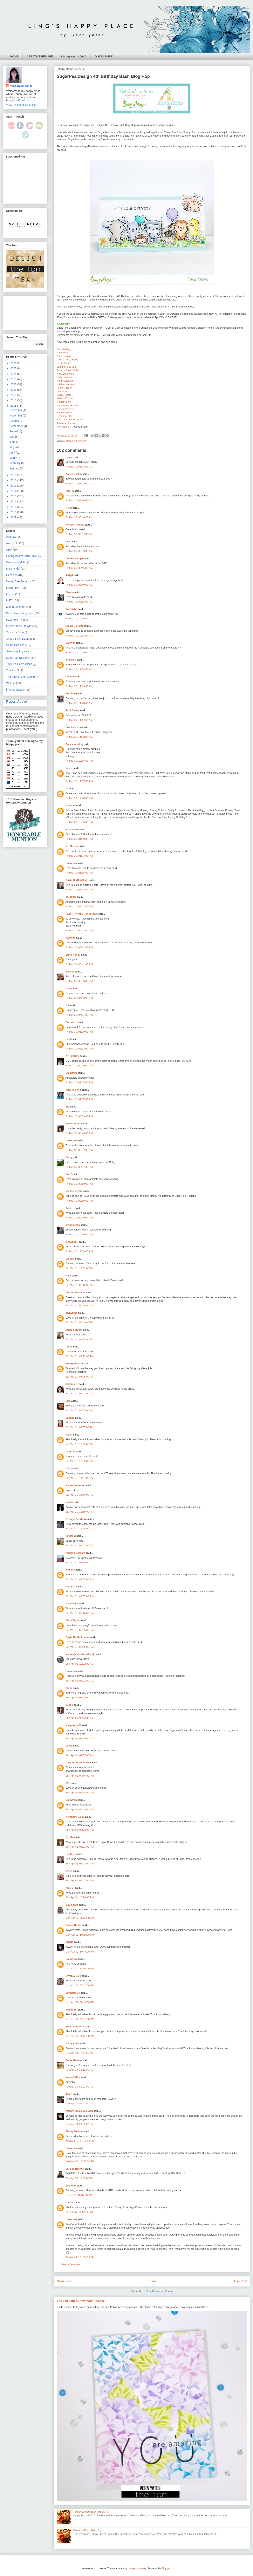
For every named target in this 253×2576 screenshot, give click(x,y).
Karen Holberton (75, 1485)
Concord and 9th (16, 562)
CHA (9, 549)
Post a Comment (71, 2264)
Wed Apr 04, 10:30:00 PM (79, 2161)
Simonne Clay (64, 416)
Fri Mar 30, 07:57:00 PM (79, 1099)
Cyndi (68, 988)
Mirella (69, 1502)
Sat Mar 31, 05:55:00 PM (79, 1630)
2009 (13, 517)
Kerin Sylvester (65, 380)
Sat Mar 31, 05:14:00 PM (79, 1613)
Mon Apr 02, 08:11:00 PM (79, 2002)
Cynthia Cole (73, 1975)
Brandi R (70, 2185)
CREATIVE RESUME (40, 56)
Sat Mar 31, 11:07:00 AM (79, 1477)
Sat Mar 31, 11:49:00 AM (79, 1494)
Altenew (11, 536)
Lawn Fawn (13, 587)
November (16, 415)
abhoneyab (72, 829)
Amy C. (69, 1887)
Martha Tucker (65, 398)
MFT (9, 600)
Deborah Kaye (73, 2060)
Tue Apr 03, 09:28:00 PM (79, 2124)
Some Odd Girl (15, 645)
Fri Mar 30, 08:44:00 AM (78, 517)
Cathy (68, 1157)
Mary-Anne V (73, 1725)
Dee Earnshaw (74, 727)
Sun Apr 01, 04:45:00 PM (79, 1775)
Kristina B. (71, 1384)
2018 (13, 405)
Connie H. (71, 1022)
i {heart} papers (15, 689)
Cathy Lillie (72, 2043)
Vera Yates (63, 426)
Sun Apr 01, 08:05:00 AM (79, 1697)
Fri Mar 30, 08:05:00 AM (78, 483)
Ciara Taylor (72, 1620)
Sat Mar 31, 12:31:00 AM (79, 1268)
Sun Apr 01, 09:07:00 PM (79, 1880)
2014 (13, 491)
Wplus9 (10, 683)
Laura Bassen (64, 387)
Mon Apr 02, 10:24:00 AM (79, 1934)
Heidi (68, 507)
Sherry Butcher (74, 1363)
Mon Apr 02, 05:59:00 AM (79, 1917)
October (15, 420)
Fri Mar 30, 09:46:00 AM (78, 567)
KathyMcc (71, 1586)
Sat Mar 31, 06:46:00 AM (79, 1305)
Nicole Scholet (74, 625)
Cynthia (70, 1837)
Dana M (69, 1258)
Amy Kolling (63, 349)
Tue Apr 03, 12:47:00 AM (79, 2052)
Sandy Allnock (65, 412)
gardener (70, 896)
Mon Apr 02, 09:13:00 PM (79, 2019)
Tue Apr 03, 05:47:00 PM (79, 2103)
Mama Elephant (15, 606)
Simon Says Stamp (17, 638)
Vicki (68, 541)
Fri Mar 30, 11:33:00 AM (78, 686)
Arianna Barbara (75, 1552)
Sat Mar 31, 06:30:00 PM (79, 1646)
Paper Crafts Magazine (20, 613)
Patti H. (69, 1208)
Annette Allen (73, 474)
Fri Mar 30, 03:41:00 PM (79, 964)
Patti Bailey (72, 710)
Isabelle (70, 1569)
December (16, 410)
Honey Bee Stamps (18, 581)
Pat (67, 788)
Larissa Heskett (74, 2168)
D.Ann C (70, 2202)
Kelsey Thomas (74, 524)
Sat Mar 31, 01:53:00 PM (79, 1545)
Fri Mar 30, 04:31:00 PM (79, 1014)
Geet (68, 1275)
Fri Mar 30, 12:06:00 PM (79, 760)
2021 (13, 389)
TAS (67, 1783)
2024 (13, 373)
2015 (13, 485)
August (14, 431)
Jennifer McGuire (66, 366)
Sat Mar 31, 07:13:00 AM (79, 1339)
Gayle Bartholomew (77, 1637)
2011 (13, 506)
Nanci (68, 1434)
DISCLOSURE (104, 56)
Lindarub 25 (72, 1992)
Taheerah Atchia (66, 423)
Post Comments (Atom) (159, 2291)
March (14, 457)
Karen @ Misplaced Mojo (80, 1654)
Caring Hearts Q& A (73, 56)
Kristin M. (71, 2009)
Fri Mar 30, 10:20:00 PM (79, 1234)
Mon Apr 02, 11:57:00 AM (79, 1968)
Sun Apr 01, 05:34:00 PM (79, 1792)
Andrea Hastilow (75, 1292)
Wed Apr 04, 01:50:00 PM (79, 2141)
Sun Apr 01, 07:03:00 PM (79, 1829)
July (12, 436)
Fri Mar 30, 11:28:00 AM (78, 669)
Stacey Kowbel (74, 2131)
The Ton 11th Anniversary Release (81, 2300)
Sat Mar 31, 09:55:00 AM (79, 1410)
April (13, 452)
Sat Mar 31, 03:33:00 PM (79, 1579)
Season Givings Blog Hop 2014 (90, 2511)
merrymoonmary (137, 2568)
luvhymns (71, 1312)
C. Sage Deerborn (76, 1519)
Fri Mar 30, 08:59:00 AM (78, 551)
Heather (70, 1854)
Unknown (71, 863)
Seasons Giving (15, 632)
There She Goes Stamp (20, 676)
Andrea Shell (73, 1089)
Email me (24, 100)
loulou (69, 1704)
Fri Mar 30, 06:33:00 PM (79, 1048)
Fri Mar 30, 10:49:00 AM (78, 652)
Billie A (69, 971)
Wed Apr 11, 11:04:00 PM (79, 2257)
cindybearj (71, 1241)
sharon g (70, 659)
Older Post (239, 2281)
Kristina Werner (65, 384)
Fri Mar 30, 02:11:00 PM (79, 930)
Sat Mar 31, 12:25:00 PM (79, 1528)
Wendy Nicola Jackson (79, 2110)
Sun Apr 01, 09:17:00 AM (79, 1755)
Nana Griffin (72, 2077)
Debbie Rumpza (75, 558)
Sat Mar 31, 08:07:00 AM (79, 1393)
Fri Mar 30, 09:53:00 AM (78, 601)
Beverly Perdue (74, 2026)
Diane (68, 1688)
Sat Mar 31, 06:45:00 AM (79, 1285)
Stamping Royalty (17, 651)
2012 (13, 501)
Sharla (69, 1941)
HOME (14, 56)
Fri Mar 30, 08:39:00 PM (79, 1116)
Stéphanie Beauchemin (70, 419)
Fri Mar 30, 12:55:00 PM (79, 822)
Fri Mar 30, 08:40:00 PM (79, 1133)
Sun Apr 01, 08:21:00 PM (79, 1846)
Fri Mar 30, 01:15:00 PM (79, 872)
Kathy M (70, 937)
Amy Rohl (62, 352)
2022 (13, 384)
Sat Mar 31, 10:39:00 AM (79, 1461)
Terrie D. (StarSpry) (76, 880)
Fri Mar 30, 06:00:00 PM (79, 1031)
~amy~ (69, 457)
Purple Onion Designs (19, 626)
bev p (68, 768)
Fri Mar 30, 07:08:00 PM (79, 1082)
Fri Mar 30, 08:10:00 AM (78, 500)
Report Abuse (16, 701)
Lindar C (70, 1535)
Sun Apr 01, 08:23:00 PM (79, 1863)
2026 (13, 363)
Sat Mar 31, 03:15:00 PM (79, 1562)
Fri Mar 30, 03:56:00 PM (79, 981)
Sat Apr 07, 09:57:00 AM (79, 2212)
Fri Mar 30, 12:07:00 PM (79, 781)
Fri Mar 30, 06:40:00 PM (79, 1065)
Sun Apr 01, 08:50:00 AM (79, 1738)
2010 (13, 512)
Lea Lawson (63, 391)
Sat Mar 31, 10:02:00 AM (79, 1444)
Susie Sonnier (73, 1329)
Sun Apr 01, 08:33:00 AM (79, 1717)
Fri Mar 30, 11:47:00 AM (78, 720)
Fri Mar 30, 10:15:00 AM (78, 618)
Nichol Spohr (64, 401)
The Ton (11, 670)
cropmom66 (72, 1224)
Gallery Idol (13, 568)
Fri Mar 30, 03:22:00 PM (79, 947)
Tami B (69, 490)
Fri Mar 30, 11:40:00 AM (78, 703)
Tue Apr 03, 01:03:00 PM (79, 2086)
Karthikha (71, 609)
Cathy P (70, 642)
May (12, 447)
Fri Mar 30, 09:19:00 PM (79, 1200)
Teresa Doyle (73, 1925)
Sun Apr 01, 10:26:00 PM (79, 1897)
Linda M (70, 1451)
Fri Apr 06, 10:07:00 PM (78, 2195)
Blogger (165, 2568)
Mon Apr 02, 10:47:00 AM (79, 1951)
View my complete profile (21, 104)
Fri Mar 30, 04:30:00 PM (79, 998)
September (17, 426)
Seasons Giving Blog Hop (87, 2530)
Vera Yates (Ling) (21, 85)
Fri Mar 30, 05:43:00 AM (78, 466)
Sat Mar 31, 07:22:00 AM (79, 1356)
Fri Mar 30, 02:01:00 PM (79, 906)
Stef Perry (71, 693)
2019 (13, 400)
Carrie (69, 1468)
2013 (13, 496)
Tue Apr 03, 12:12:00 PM (79, 2069)
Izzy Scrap (71, 1904)
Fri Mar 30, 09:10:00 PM (79, 1183)
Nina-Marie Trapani (67, 405)
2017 (13, 475)
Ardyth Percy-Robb (67, 359)
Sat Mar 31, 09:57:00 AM (79, 1427)
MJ (67, 1005)
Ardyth (69, 575)
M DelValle (71, 1603)
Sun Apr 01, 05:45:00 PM (79, 1809)
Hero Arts (11, 575)
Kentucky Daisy (74, 1816)
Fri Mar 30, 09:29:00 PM (79, 1217)
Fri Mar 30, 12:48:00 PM (79, 798)
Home (152, 2281)
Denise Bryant (73, 1191)
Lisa (68, 1400)
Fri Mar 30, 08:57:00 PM (79, 1150)
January (15, 468)
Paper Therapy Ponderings (81, 913)
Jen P (68, 2094)
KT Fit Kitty (72, 1056)
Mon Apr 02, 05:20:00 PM (79, 1985)
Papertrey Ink (14, 619)
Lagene (69, 1417)
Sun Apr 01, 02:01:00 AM (79, 1680)
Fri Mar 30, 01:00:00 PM (79, 838)
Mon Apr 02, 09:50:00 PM (79, 2036)
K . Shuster (72, 846)
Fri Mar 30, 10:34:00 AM (78, 635)
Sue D (69, 1174)
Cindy (68, 1346)
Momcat (70, 805)
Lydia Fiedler (64, 394)
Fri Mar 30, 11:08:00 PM (79, 1251)
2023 (13, 379)
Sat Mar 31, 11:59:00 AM (79, 1511)
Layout (10, 594)
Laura (68, 1745)
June (13, 441)
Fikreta (69, 592)
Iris (67, 1106)
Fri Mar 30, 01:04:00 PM (79, 855)
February (15, 463)
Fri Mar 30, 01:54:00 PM (79, 889)
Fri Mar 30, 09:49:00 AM (78, 584)
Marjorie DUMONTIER (78, 1762)
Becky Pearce (64, 363)
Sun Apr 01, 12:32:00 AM (79, 1663)
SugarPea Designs (76, 440)
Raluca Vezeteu (65, 409)
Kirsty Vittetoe (74, 1123)
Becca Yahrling (74, 744)
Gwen (68, 1870)
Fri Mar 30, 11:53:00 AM (78, 736)
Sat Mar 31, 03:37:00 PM (79, 1596)
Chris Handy (72, 954)
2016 (13, 480)
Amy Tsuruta (64, 356)
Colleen (70, 676)
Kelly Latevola (64, 377)
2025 (13, 368)
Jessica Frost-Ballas (68, 370)
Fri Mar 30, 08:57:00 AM (78, 534)
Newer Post (64, 2281)
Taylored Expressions (19, 664)
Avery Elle (12, 543)
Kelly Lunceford (65, 373)
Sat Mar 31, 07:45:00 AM (79, 1376)
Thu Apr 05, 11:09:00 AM (79, 2178)
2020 (13, 395)
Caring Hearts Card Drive (21, 556)
